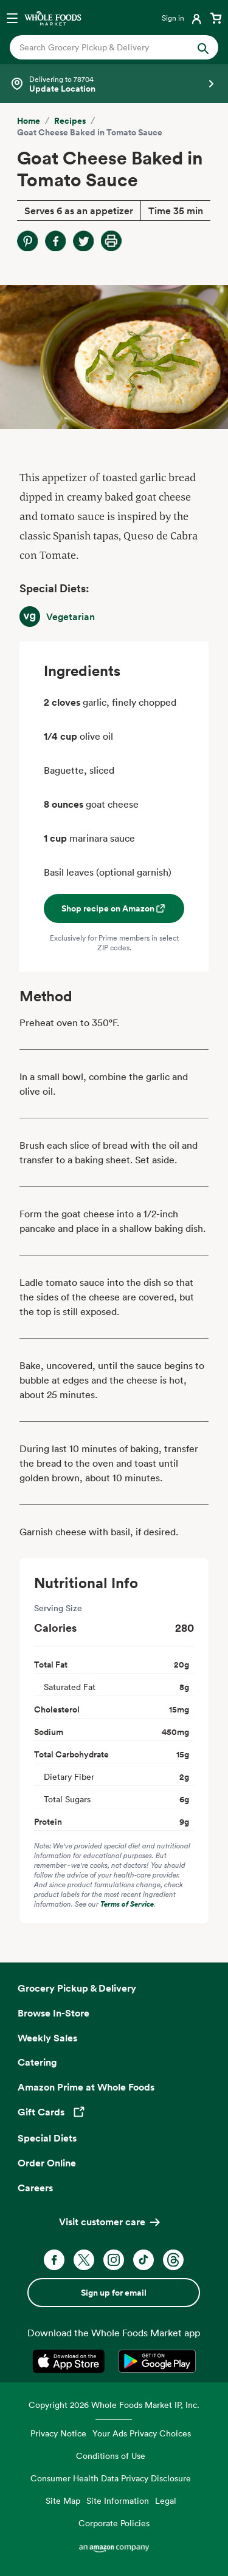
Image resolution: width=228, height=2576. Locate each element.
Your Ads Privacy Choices (141, 2433)
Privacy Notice (58, 2433)
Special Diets (47, 2138)
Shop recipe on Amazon (114, 908)
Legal (165, 2500)
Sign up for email (114, 2293)
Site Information (117, 2500)
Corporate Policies (114, 2523)
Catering (37, 2062)
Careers (35, 2187)
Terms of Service (127, 1904)
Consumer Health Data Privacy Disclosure (110, 2478)
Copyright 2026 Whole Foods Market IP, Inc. (114, 2404)
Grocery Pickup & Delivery (77, 1988)
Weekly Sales (47, 2037)
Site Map (63, 2500)
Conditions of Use (110, 2455)
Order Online (47, 2162)
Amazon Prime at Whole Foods (86, 2087)
